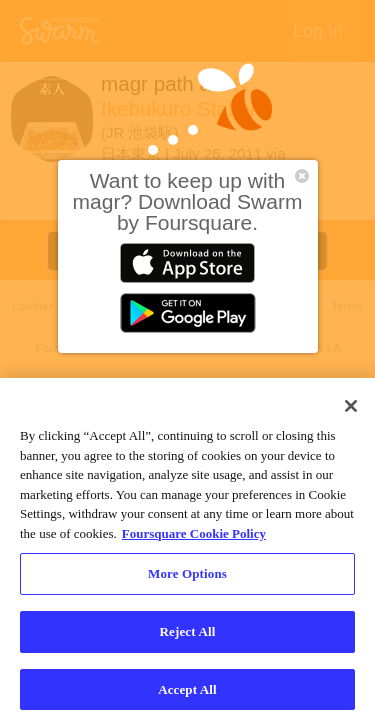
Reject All (188, 636)
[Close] (351, 412)
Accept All (187, 694)
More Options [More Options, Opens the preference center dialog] (187, 579)
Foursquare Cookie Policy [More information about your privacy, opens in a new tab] (194, 538)
